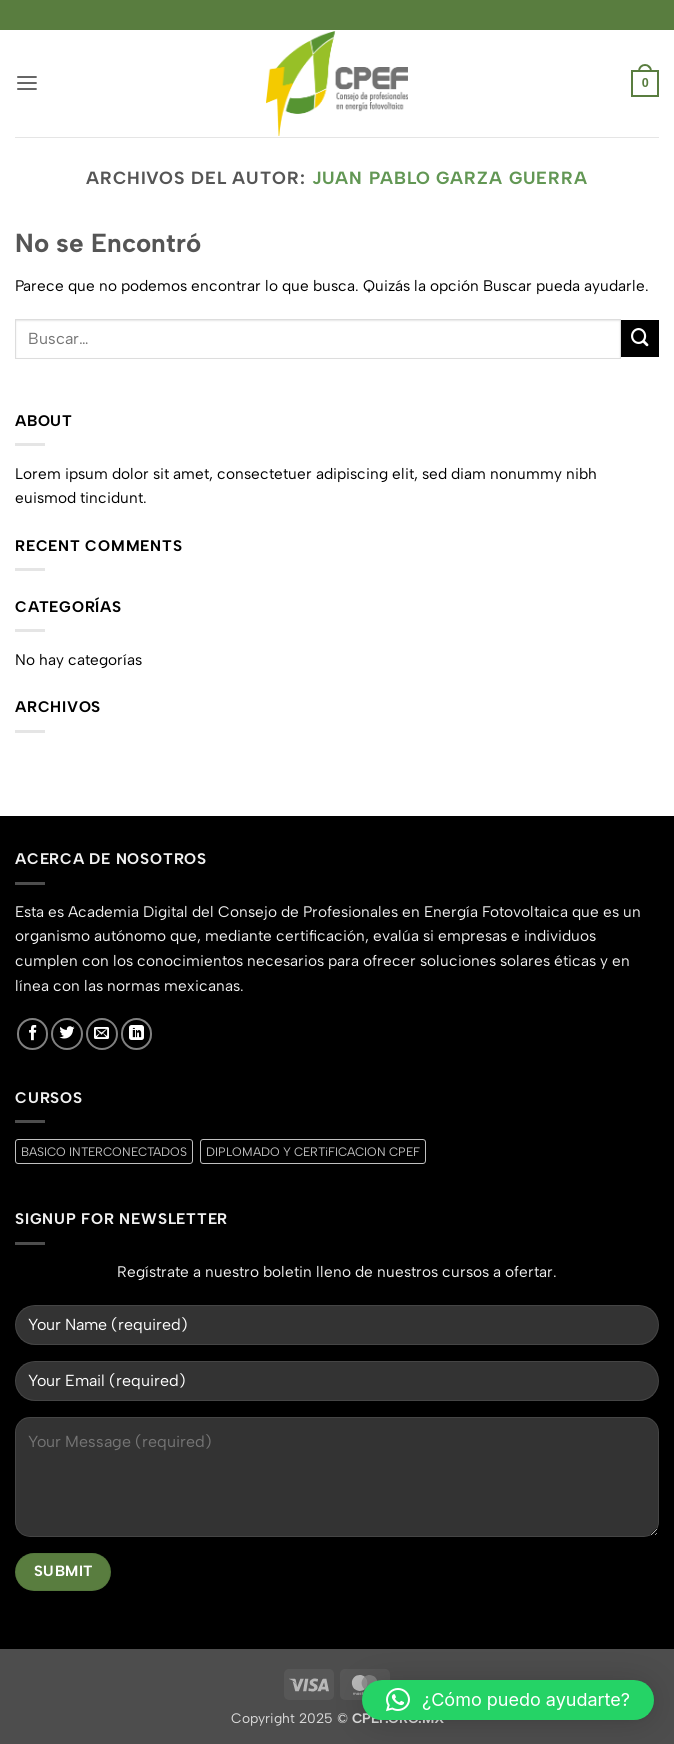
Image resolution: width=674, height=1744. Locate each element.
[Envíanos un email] (102, 1034)
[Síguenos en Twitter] (67, 1034)
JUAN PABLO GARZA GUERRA (450, 177)
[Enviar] (640, 339)
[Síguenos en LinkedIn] (137, 1034)
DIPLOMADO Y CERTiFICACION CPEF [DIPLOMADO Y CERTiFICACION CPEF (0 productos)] (313, 1151)
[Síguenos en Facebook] (33, 1034)
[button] (26, 84)
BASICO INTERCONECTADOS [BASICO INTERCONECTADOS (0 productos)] (104, 1151)
